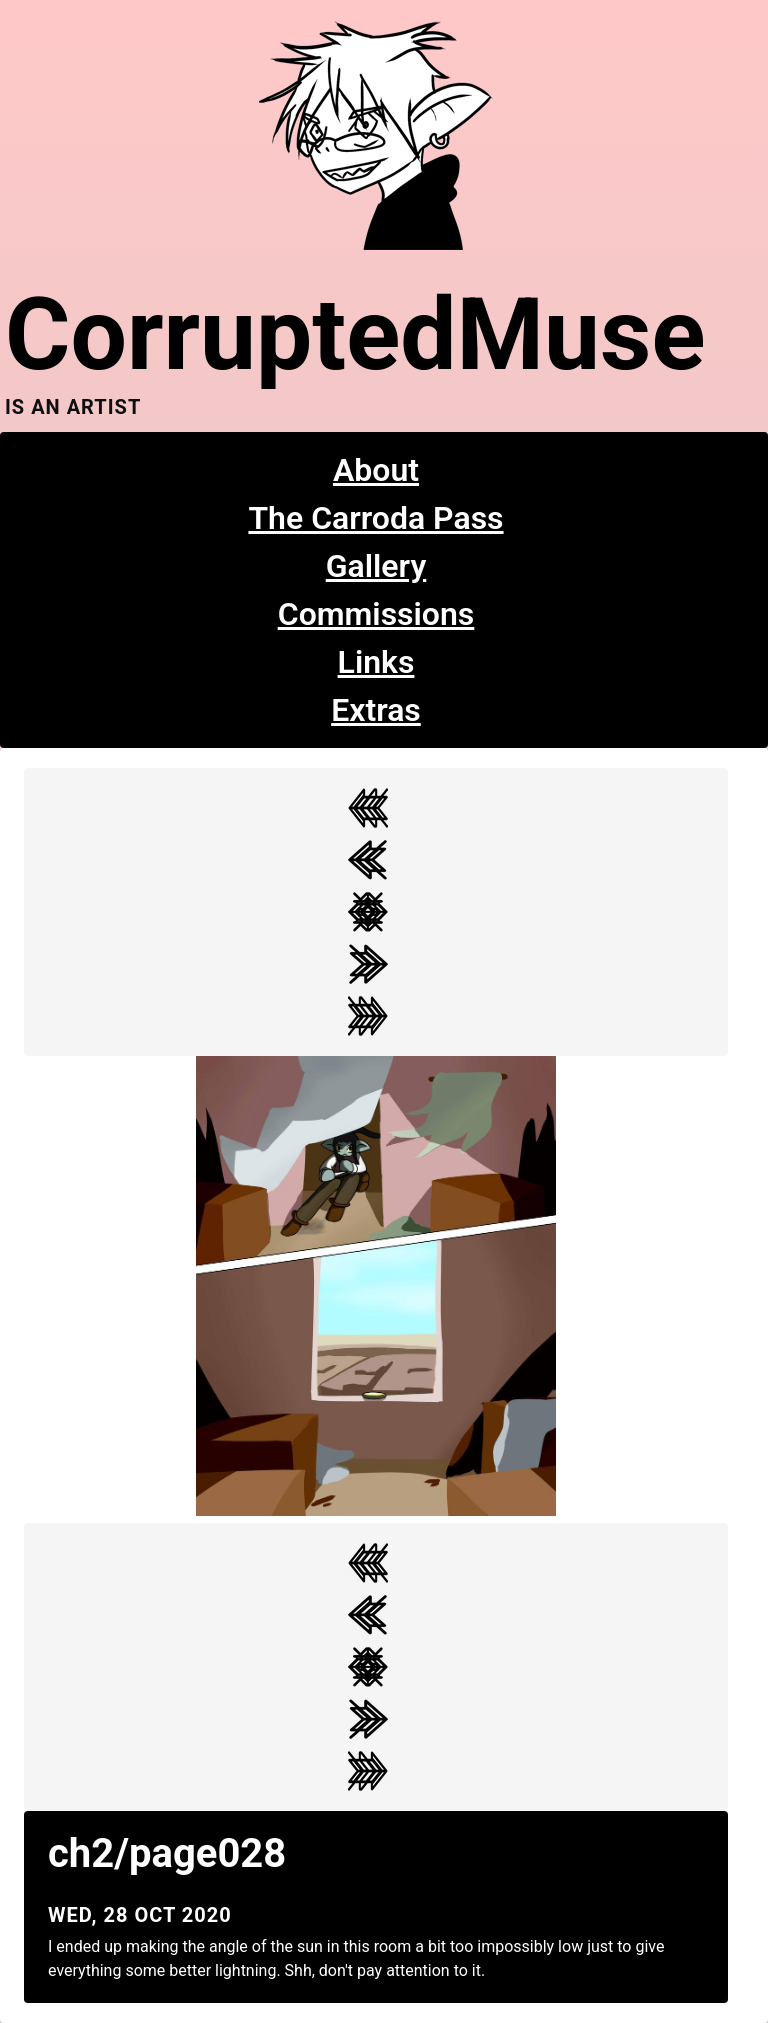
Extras (376, 710)
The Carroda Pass (375, 518)
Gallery (376, 566)
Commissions (376, 614)
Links (376, 662)
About (376, 470)
